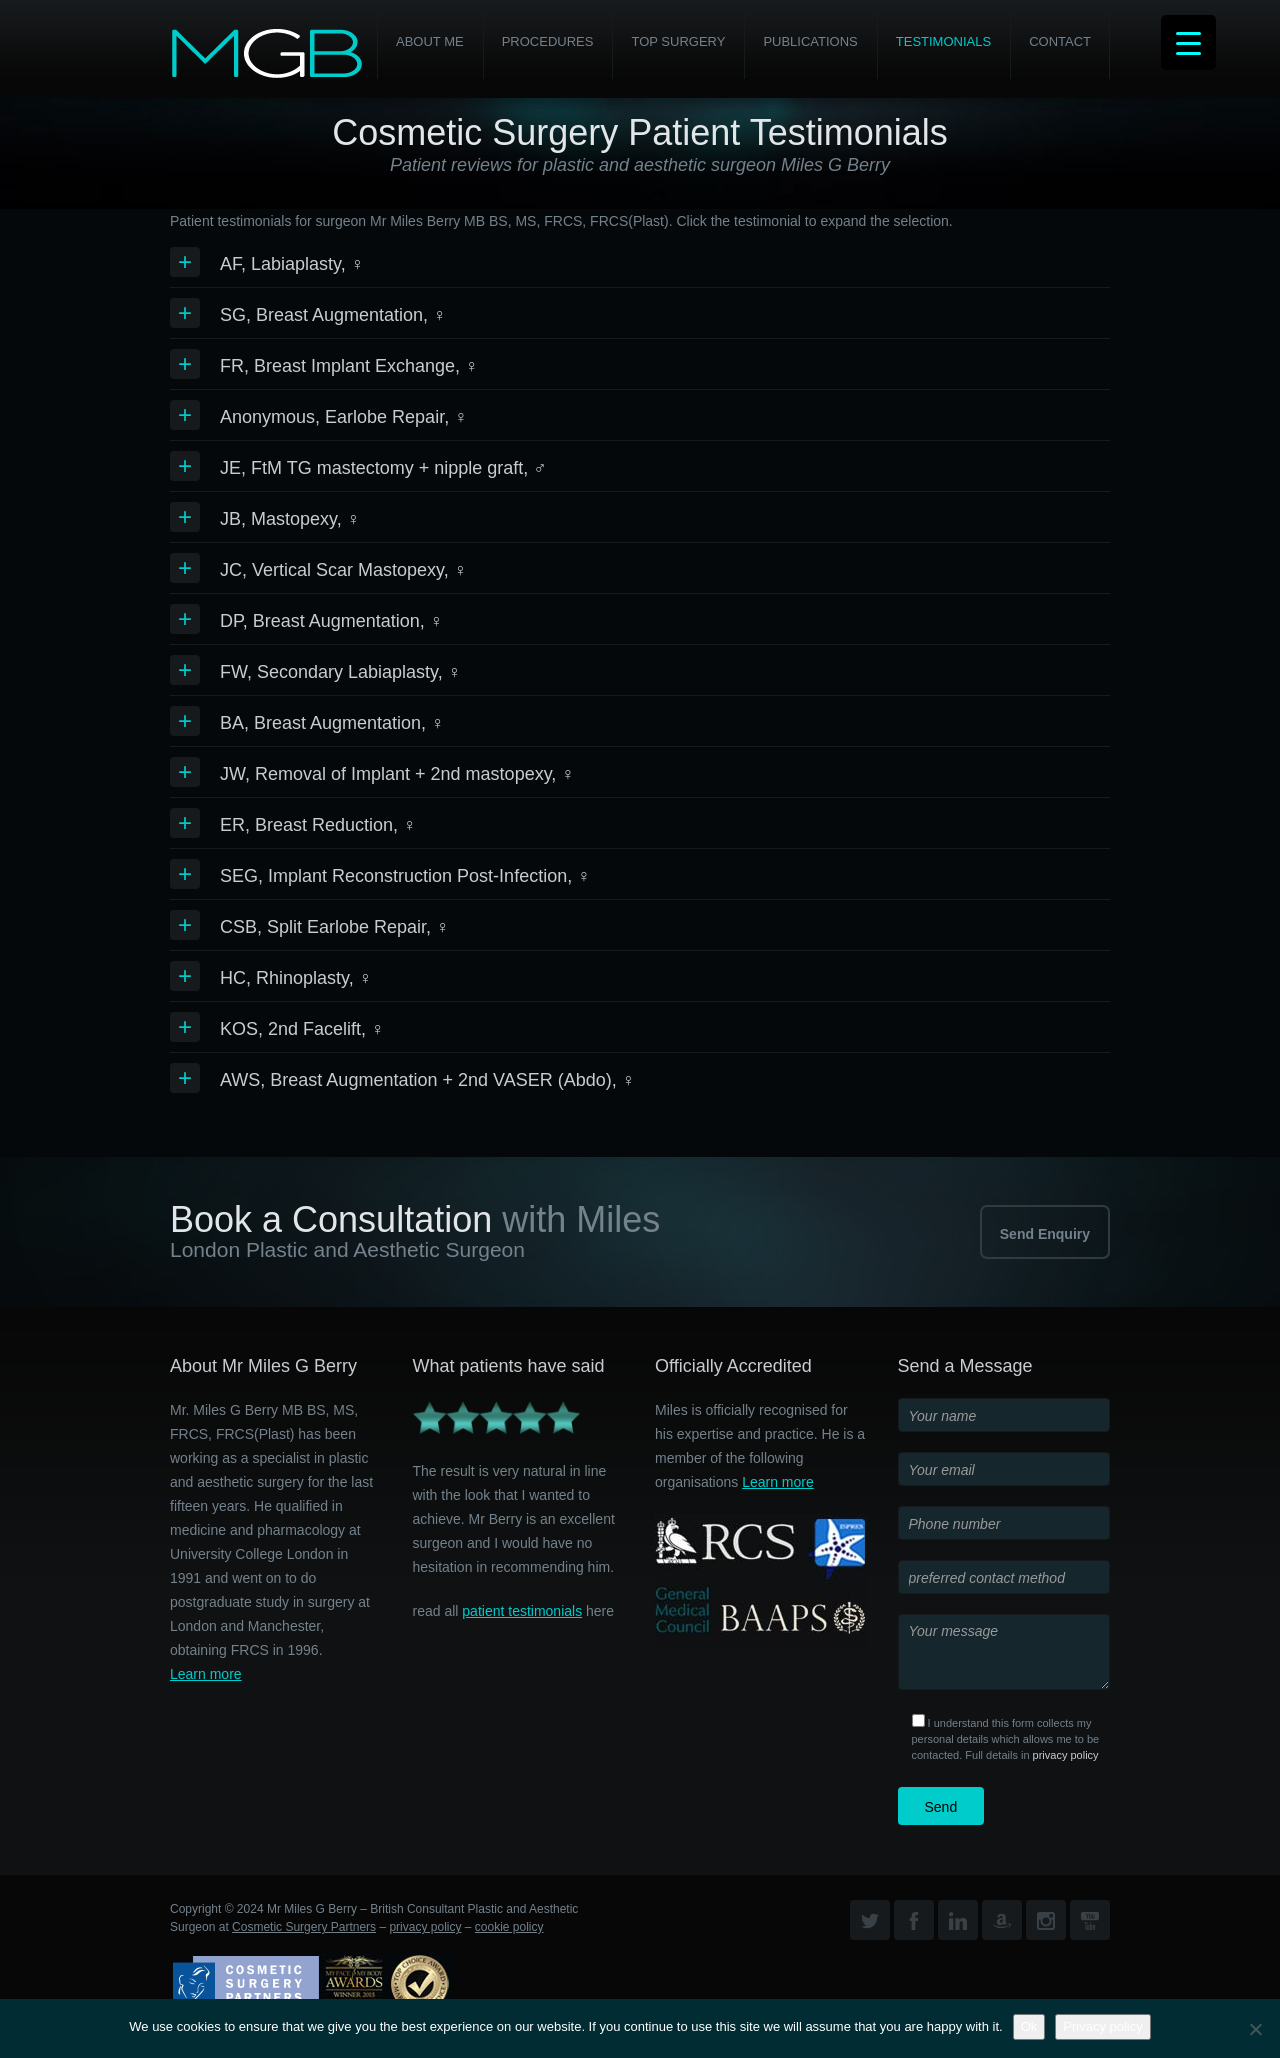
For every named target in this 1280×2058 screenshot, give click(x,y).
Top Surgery (678, 41)
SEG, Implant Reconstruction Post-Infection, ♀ (405, 876)
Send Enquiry (1045, 1234)
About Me (430, 41)
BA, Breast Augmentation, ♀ (332, 723)
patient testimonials (522, 1611)
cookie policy (509, 1927)
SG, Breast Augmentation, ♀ (333, 315)
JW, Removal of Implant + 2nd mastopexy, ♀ (397, 774)
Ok (1029, 2026)
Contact (1060, 41)
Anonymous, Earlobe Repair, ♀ (344, 417)
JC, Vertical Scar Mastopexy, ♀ (343, 570)
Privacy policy (1102, 2026)
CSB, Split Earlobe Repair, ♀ (335, 927)
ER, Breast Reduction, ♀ (318, 825)
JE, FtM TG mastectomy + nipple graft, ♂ (383, 468)
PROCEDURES (548, 41)
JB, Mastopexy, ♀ (290, 519)
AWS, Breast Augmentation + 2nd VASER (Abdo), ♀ (427, 1080)
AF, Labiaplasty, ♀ (292, 264)
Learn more (206, 1674)
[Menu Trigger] (1188, 42)
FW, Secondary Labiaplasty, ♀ (340, 672)
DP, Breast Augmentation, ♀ (331, 621)
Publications (810, 41)
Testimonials (943, 41)
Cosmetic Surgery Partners (304, 1927)
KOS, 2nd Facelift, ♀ (302, 1029)
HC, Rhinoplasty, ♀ (296, 978)
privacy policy (1066, 1755)
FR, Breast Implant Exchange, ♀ (349, 366)
